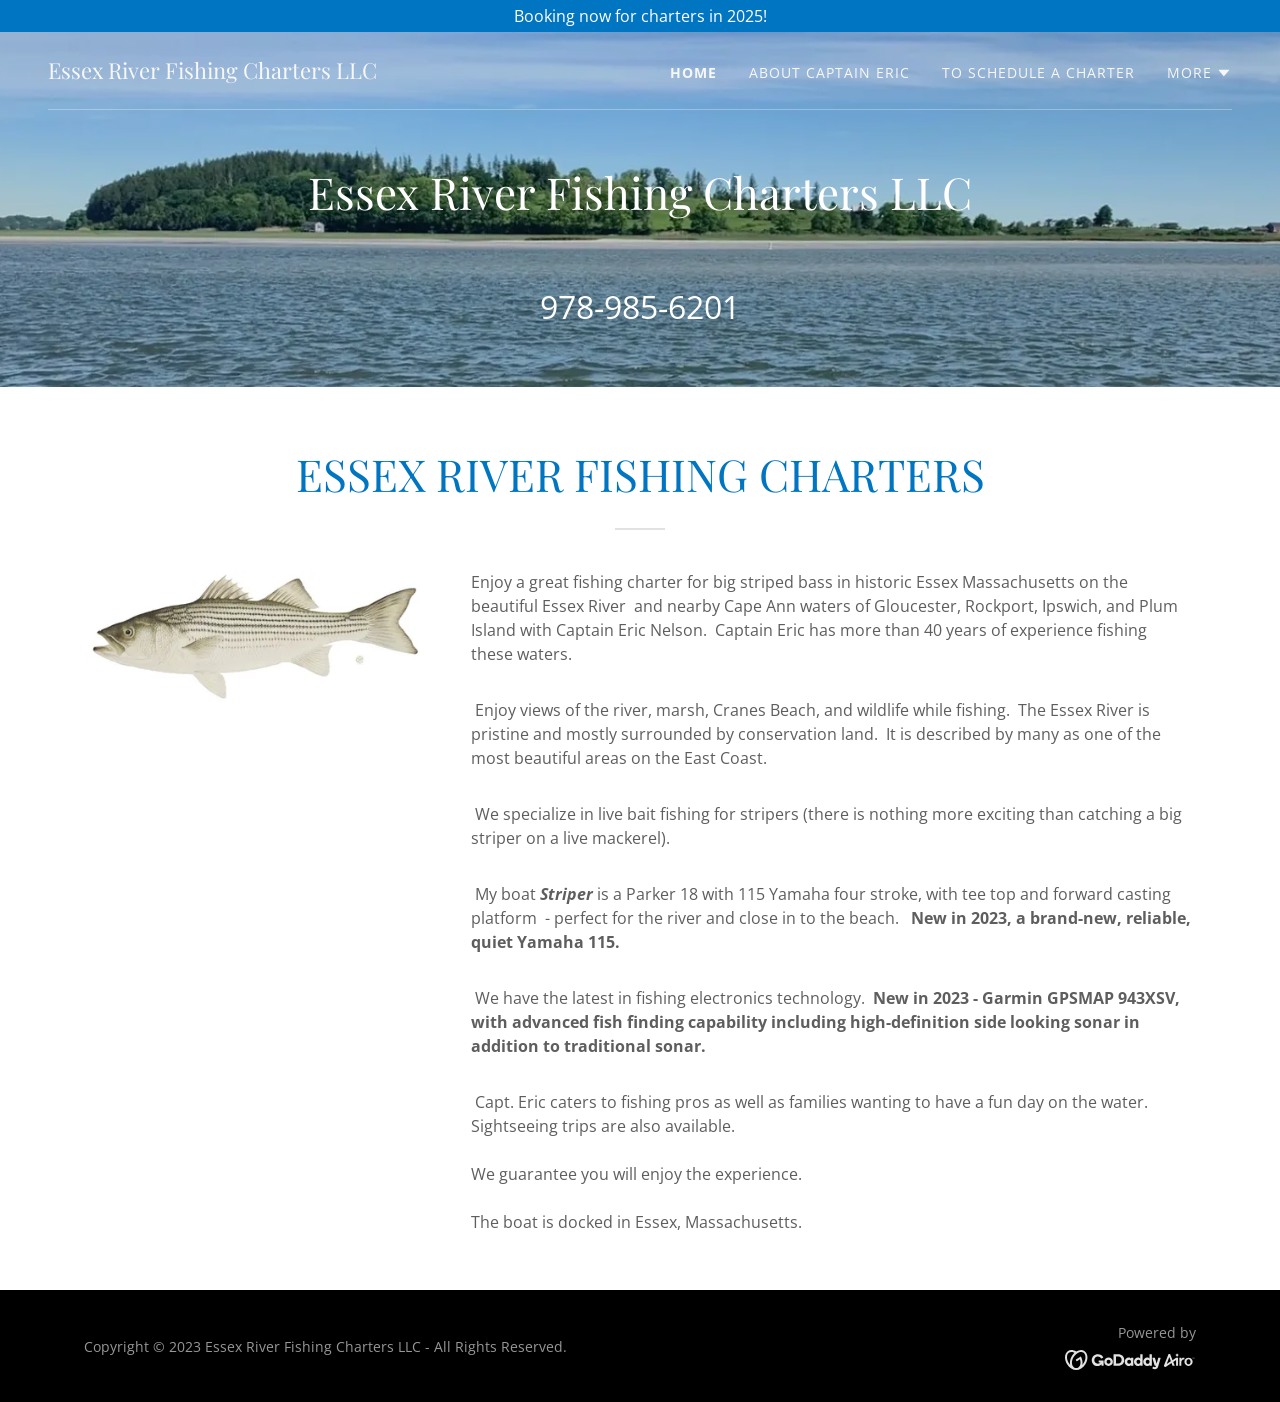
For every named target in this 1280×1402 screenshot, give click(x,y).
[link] (212, 73)
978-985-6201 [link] (640, 306)
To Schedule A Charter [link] (1038, 72)
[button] (1199, 73)
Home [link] (693, 72)
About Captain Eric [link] (829, 72)
